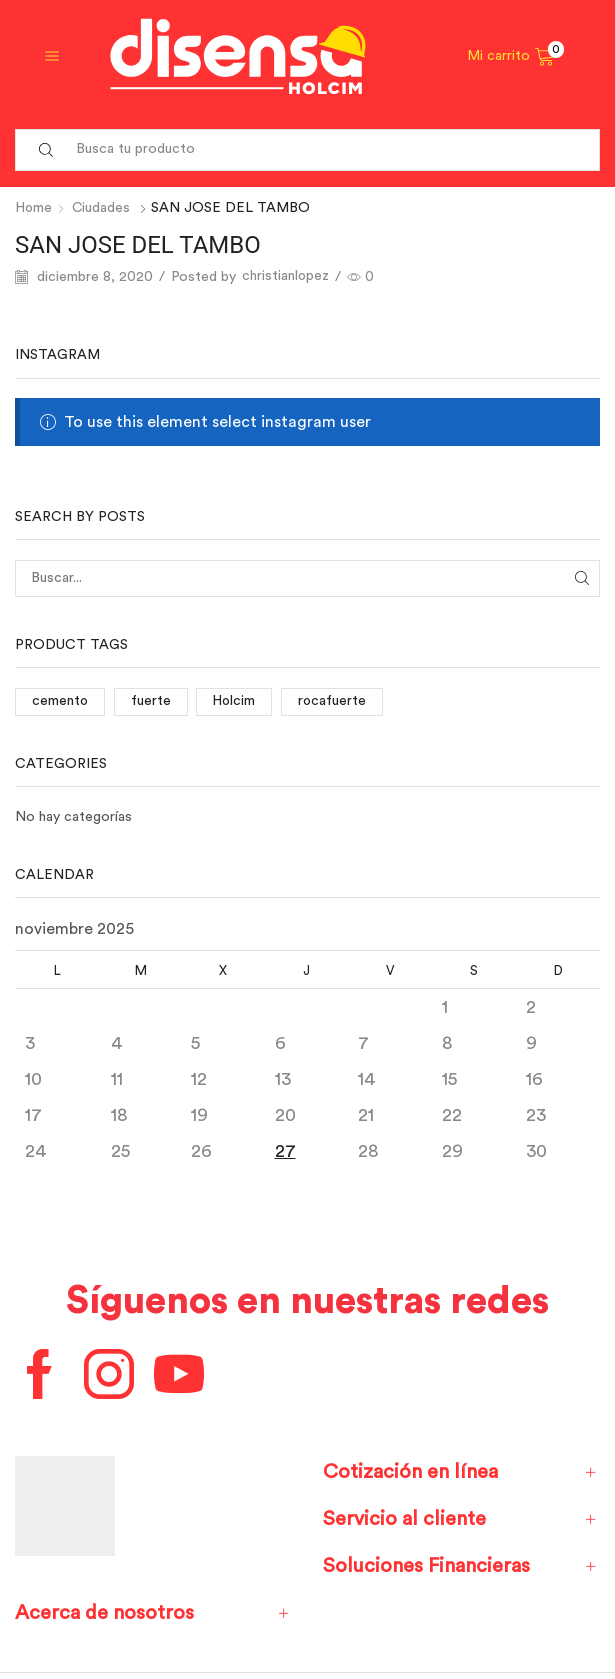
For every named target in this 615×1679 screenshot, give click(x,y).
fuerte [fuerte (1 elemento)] (152, 701)
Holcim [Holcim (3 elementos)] (236, 701)
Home (35, 208)
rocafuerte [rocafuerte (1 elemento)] (335, 701)
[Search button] (46, 150)
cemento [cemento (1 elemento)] (60, 701)
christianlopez (286, 276)
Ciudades (103, 208)
